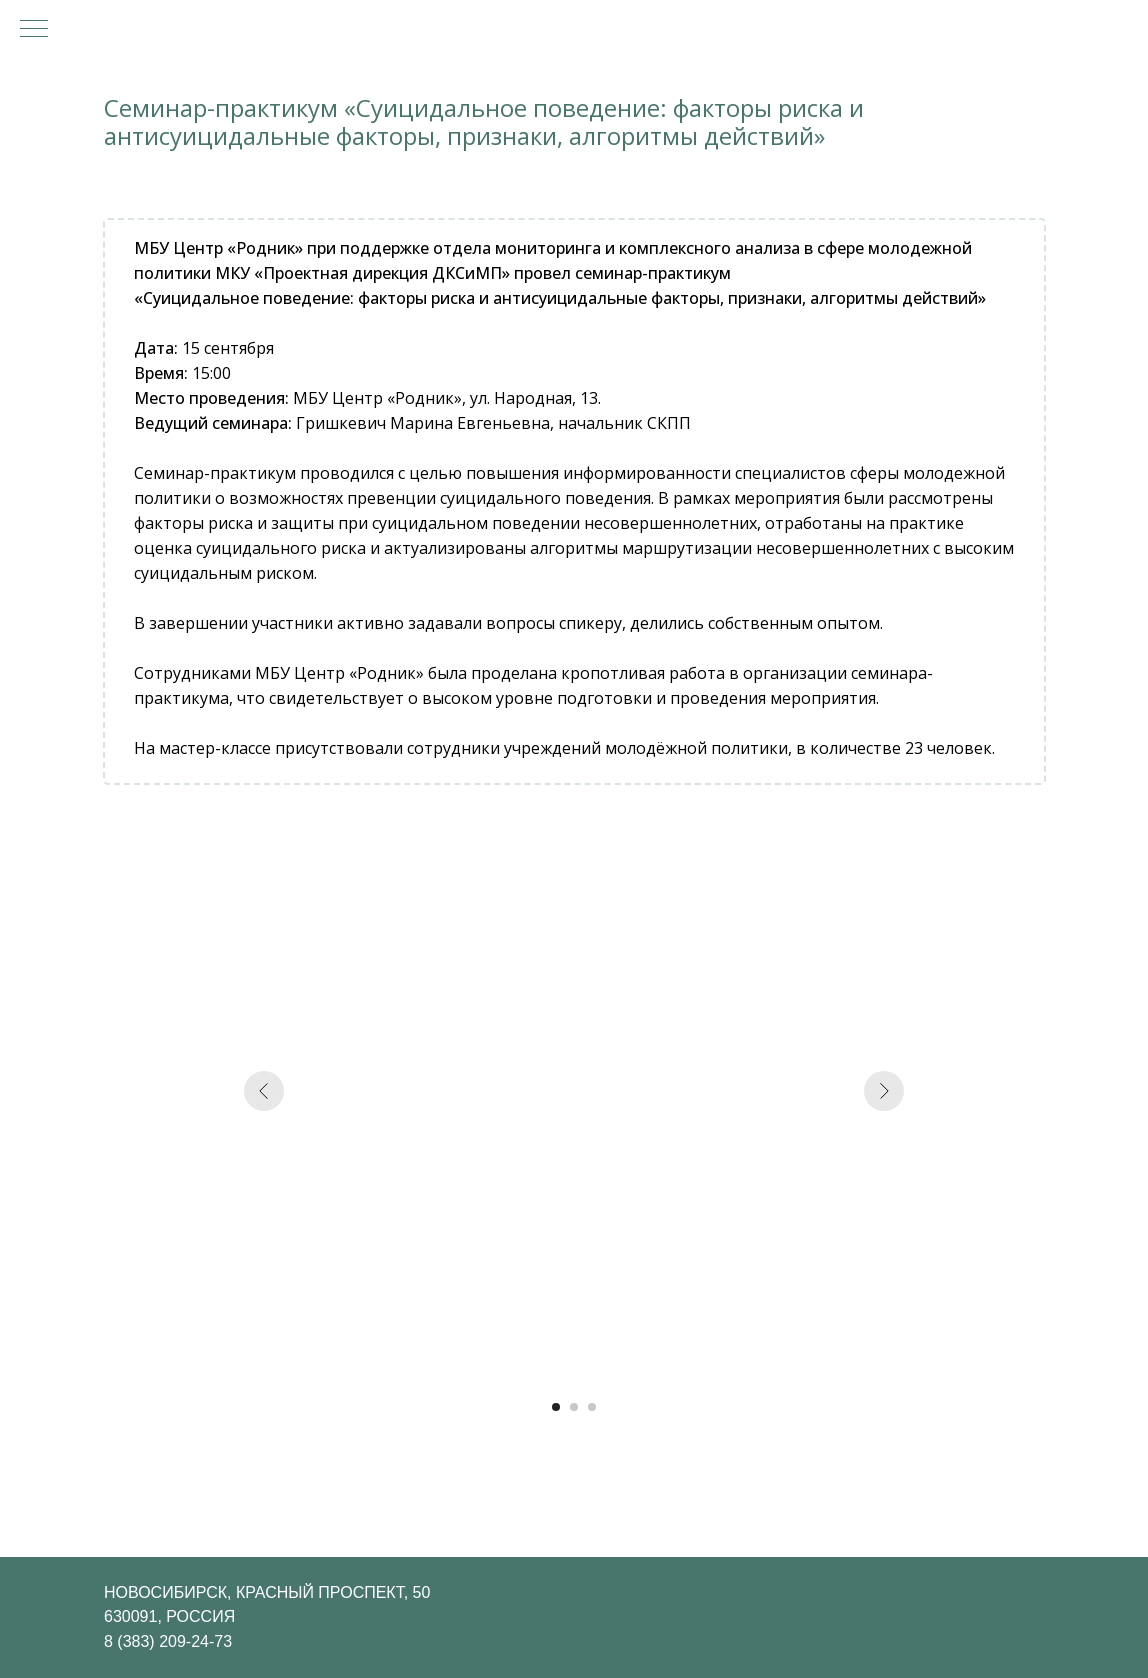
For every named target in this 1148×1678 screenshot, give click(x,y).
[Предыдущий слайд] (264, 1091)
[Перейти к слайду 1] (556, 1407)
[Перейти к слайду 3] (592, 1407)
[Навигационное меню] (34, 30)
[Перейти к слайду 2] (574, 1407)
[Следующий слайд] (884, 1091)
